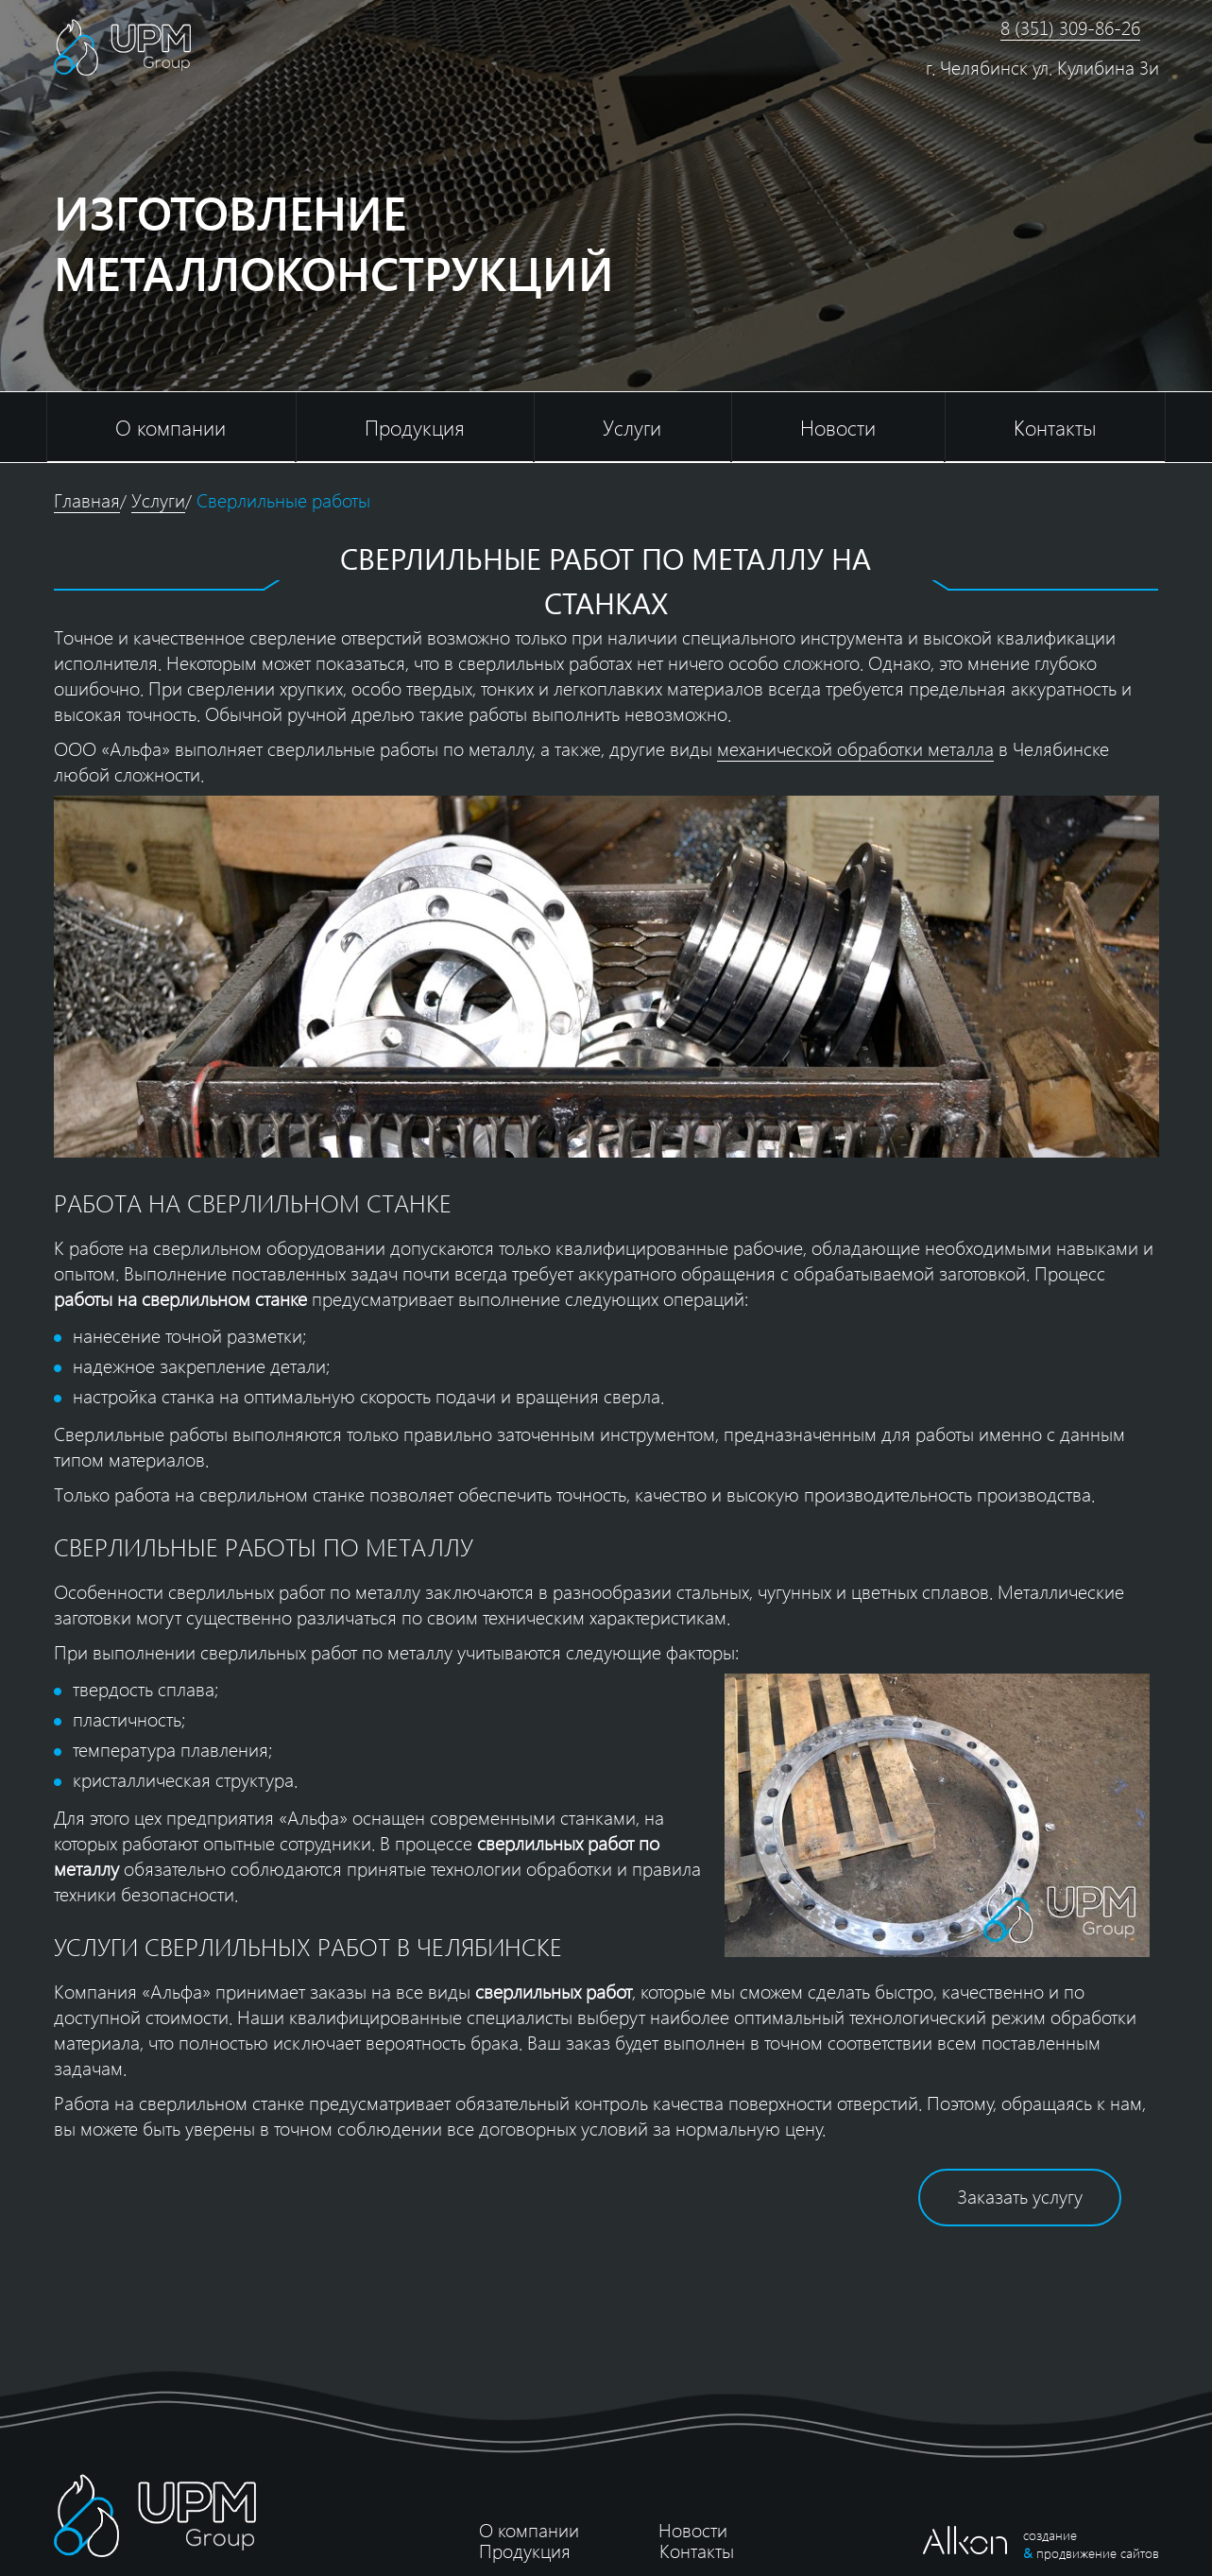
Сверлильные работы (283, 499)
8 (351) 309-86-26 (1070, 27)
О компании (170, 427)
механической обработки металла (855, 748)
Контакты (1055, 427)
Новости (838, 427)
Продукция (415, 427)
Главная (87, 499)
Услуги (632, 427)
